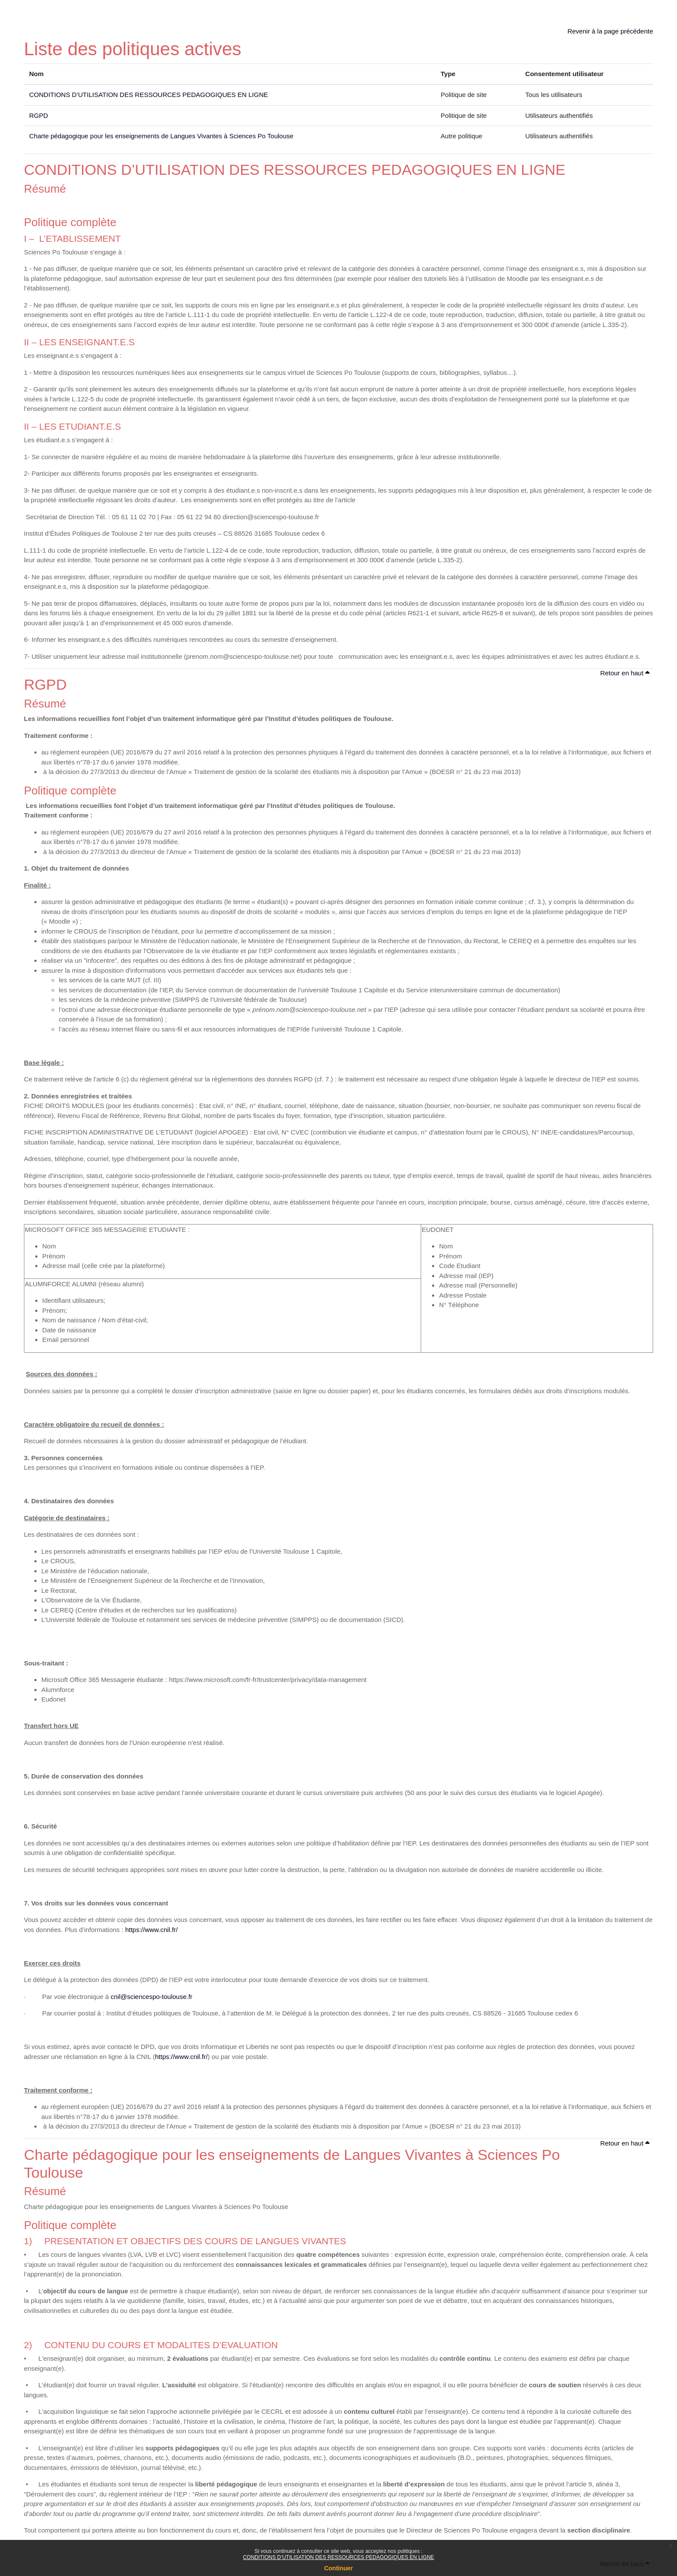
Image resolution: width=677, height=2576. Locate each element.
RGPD (38, 115)
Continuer (338, 2568)
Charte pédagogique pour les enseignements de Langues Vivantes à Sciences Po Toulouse (161, 136)
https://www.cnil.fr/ (151, 1929)
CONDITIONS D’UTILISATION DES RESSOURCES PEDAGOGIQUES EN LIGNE (338, 2557)
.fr (189, 1996)
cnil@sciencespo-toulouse (149, 1996)
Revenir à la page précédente (610, 31)
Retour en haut (625, 673)
